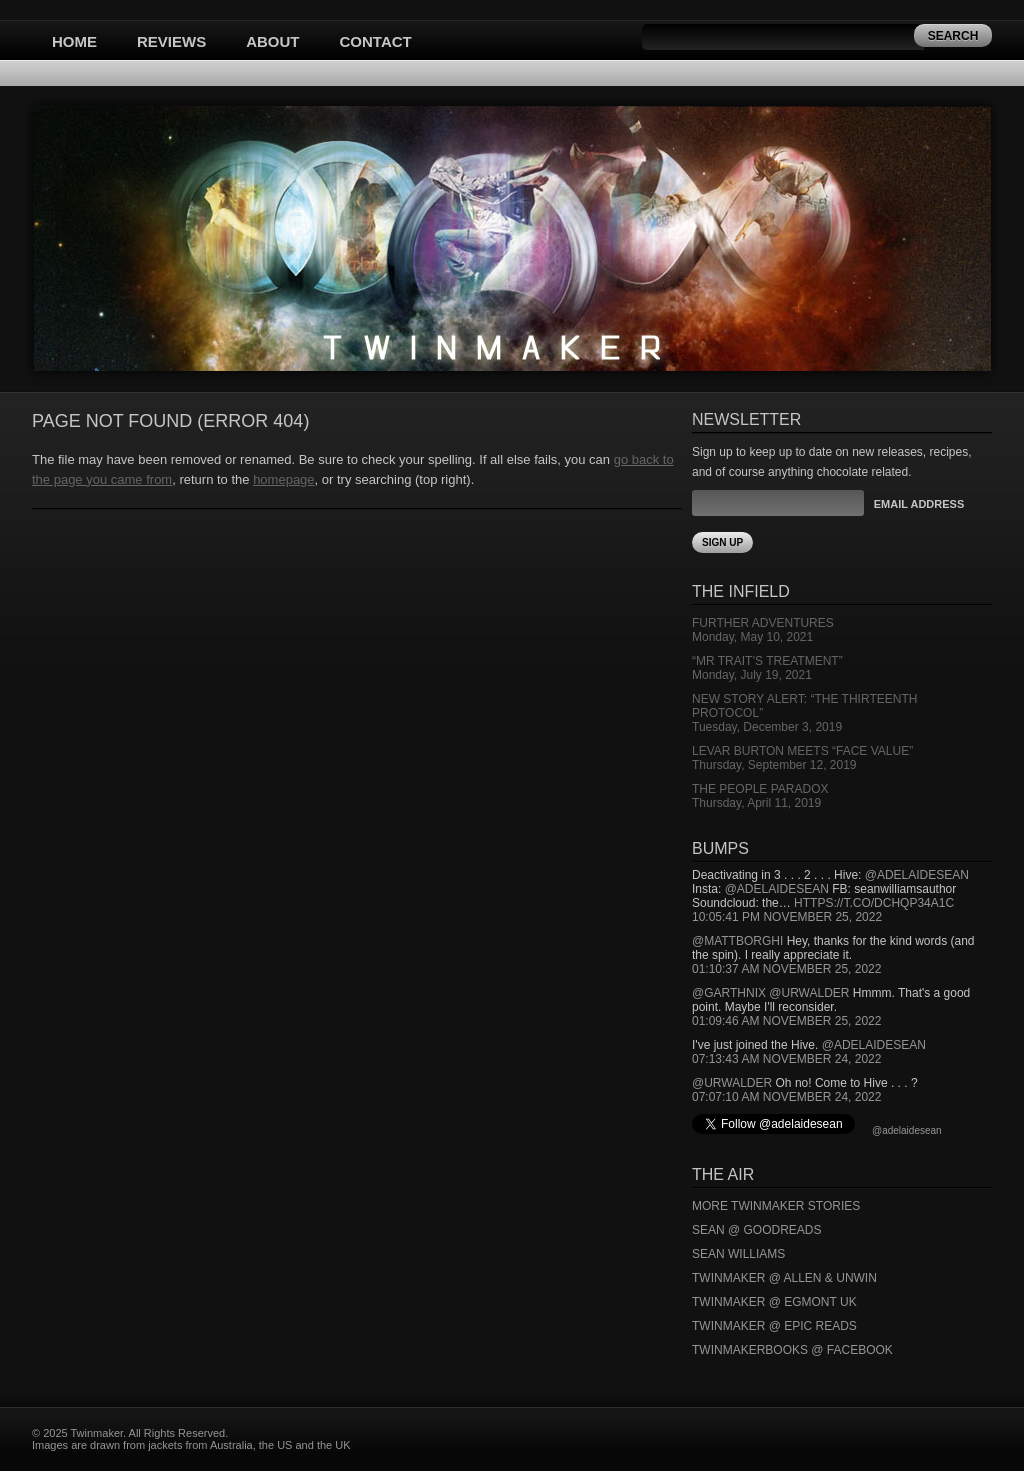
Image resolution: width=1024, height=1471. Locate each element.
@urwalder (809, 993)
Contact (376, 41)
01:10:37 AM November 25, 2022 (786, 969)
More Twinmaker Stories (776, 1206)
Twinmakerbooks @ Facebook (792, 1350)
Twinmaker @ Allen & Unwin (784, 1278)
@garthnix (729, 993)
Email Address (919, 504)
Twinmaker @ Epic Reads (774, 1326)
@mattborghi (737, 941)
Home (74, 41)
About (272, 41)
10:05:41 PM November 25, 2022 (787, 917)
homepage (283, 479)
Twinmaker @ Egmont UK (774, 1302)
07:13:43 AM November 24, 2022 (786, 1059)
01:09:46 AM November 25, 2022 (786, 1021)
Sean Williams (738, 1254)
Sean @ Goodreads (757, 1230)
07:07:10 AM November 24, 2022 (786, 1097)
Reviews (171, 41)
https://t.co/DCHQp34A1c (874, 903)
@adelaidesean (917, 875)
